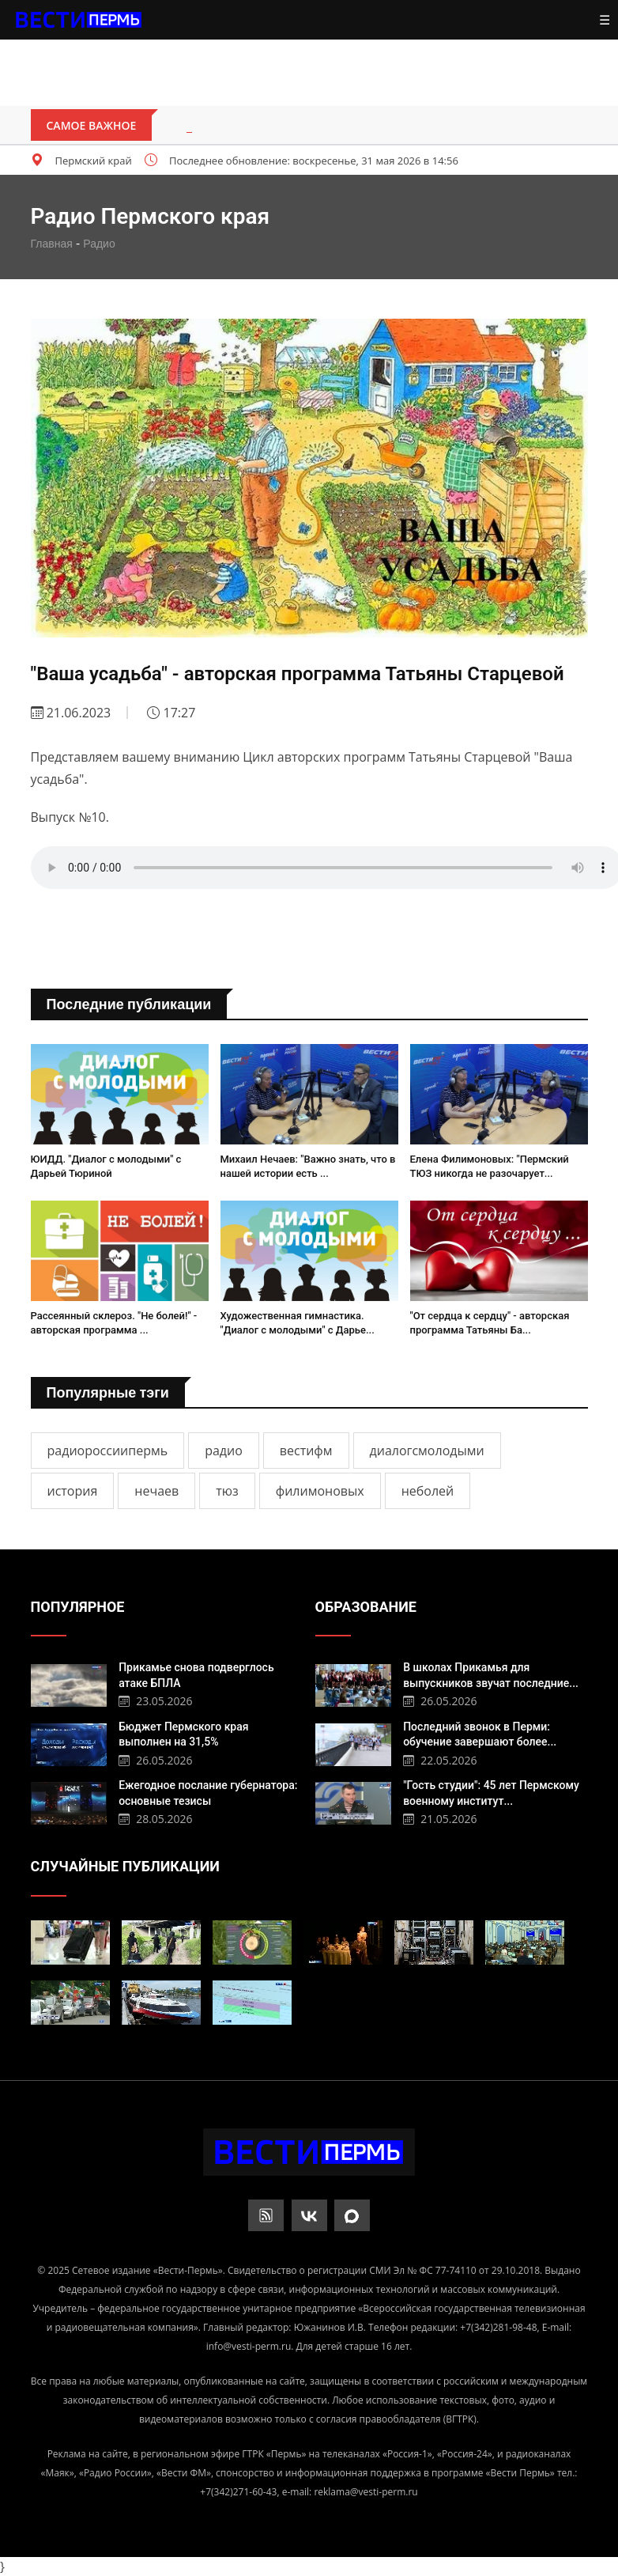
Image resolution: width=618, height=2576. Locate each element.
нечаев (156, 1491)
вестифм (306, 1450)
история (72, 1491)
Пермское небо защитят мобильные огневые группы (350, 125)
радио (224, 1450)
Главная (52, 244)
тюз (227, 1491)
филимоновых (320, 1491)
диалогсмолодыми (427, 1450)
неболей (427, 1491)
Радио (99, 244)
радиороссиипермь (107, 1450)
